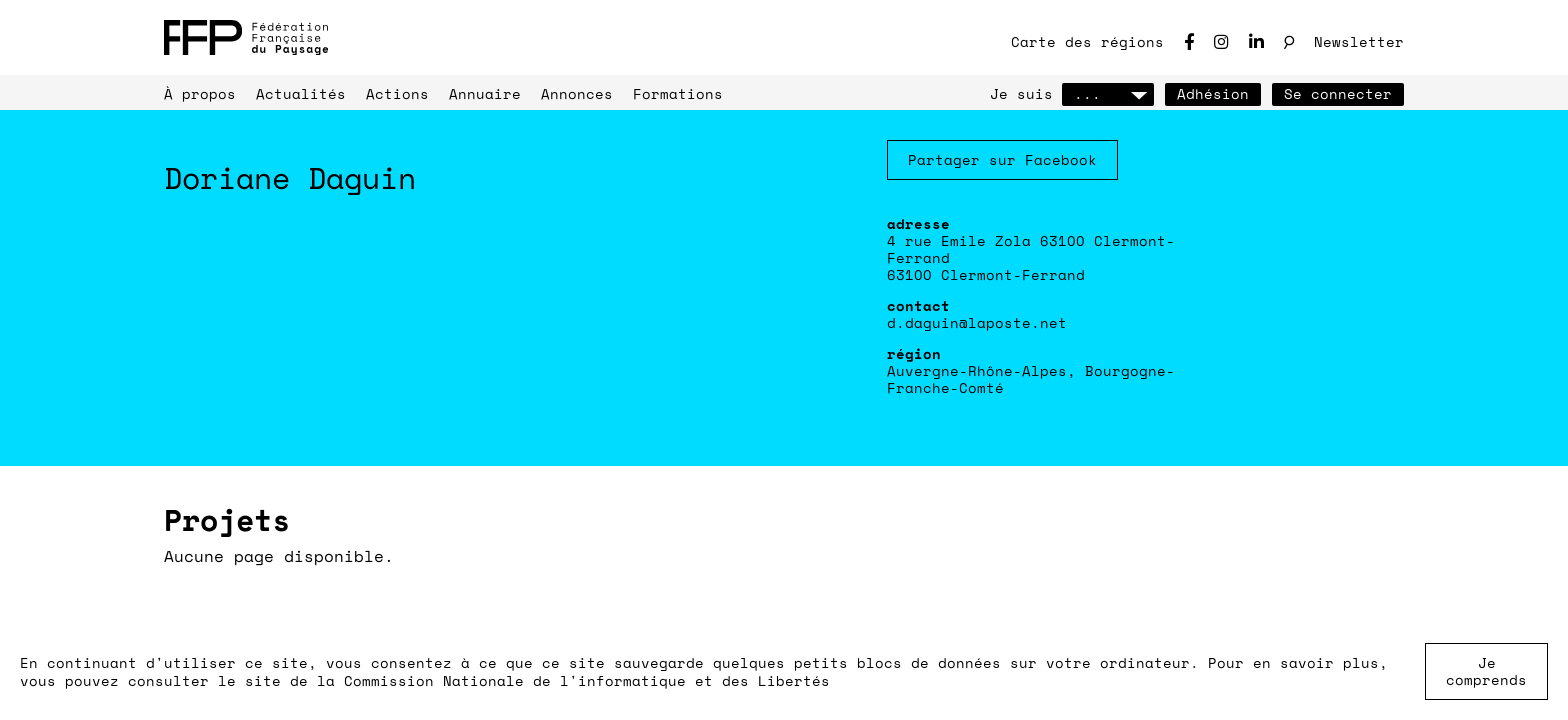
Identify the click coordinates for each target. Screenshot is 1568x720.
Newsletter (1359, 41)
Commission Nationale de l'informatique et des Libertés (587, 680)
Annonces (577, 93)
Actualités (301, 93)
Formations (678, 93)
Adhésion (1213, 93)
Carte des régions (1087, 41)
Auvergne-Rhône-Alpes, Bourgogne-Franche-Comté (1031, 379)
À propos (200, 93)
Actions (397, 93)
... (1108, 93)
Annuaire (485, 93)
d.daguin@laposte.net (977, 322)
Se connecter (1338, 93)
